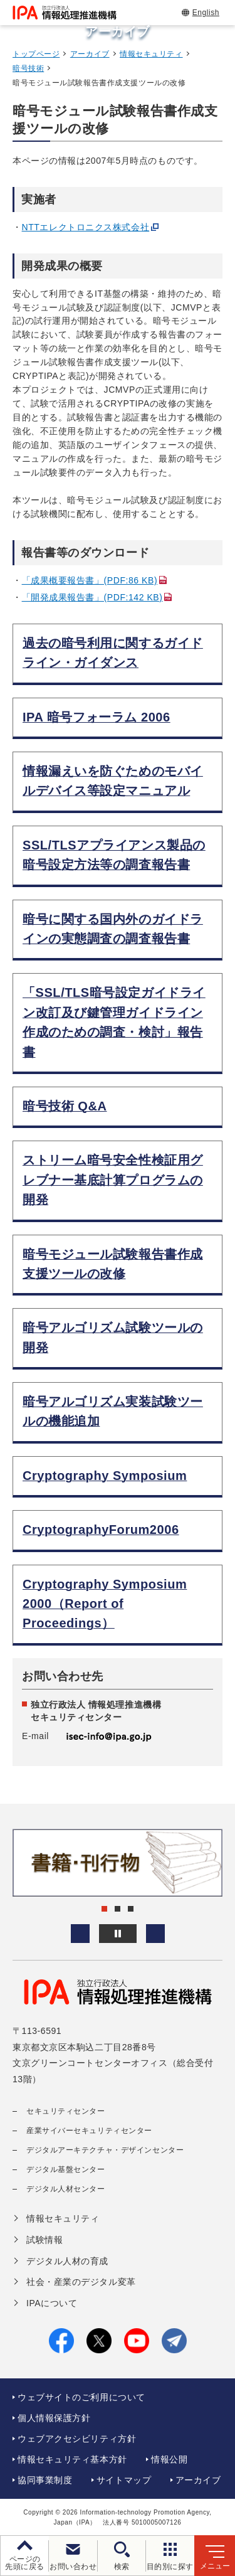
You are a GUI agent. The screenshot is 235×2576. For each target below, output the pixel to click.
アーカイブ (90, 54)
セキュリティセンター (65, 2111)
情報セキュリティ (151, 54)
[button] (80, 1933)
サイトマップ (124, 2480)
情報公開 (169, 2459)
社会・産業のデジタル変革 (81, 2282)
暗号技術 (28, 68)
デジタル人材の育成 (67, 2261)
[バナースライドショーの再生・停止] (118, 1933)
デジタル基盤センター (65, 2169)
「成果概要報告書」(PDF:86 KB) (90, 580)
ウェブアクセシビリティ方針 (77, 2439)
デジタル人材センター (65, 2189)
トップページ (36, 54)
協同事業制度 (45, 2480)
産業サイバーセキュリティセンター (89, 2130)
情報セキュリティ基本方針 (72, 2459)
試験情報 (44, 2240)
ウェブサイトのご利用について (81, 2397)
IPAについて (51, 2303)
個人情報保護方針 (54, 2418)
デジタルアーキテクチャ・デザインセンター (105, 2150)
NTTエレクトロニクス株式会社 (86, 227)
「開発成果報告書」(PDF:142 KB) (92, 597)
